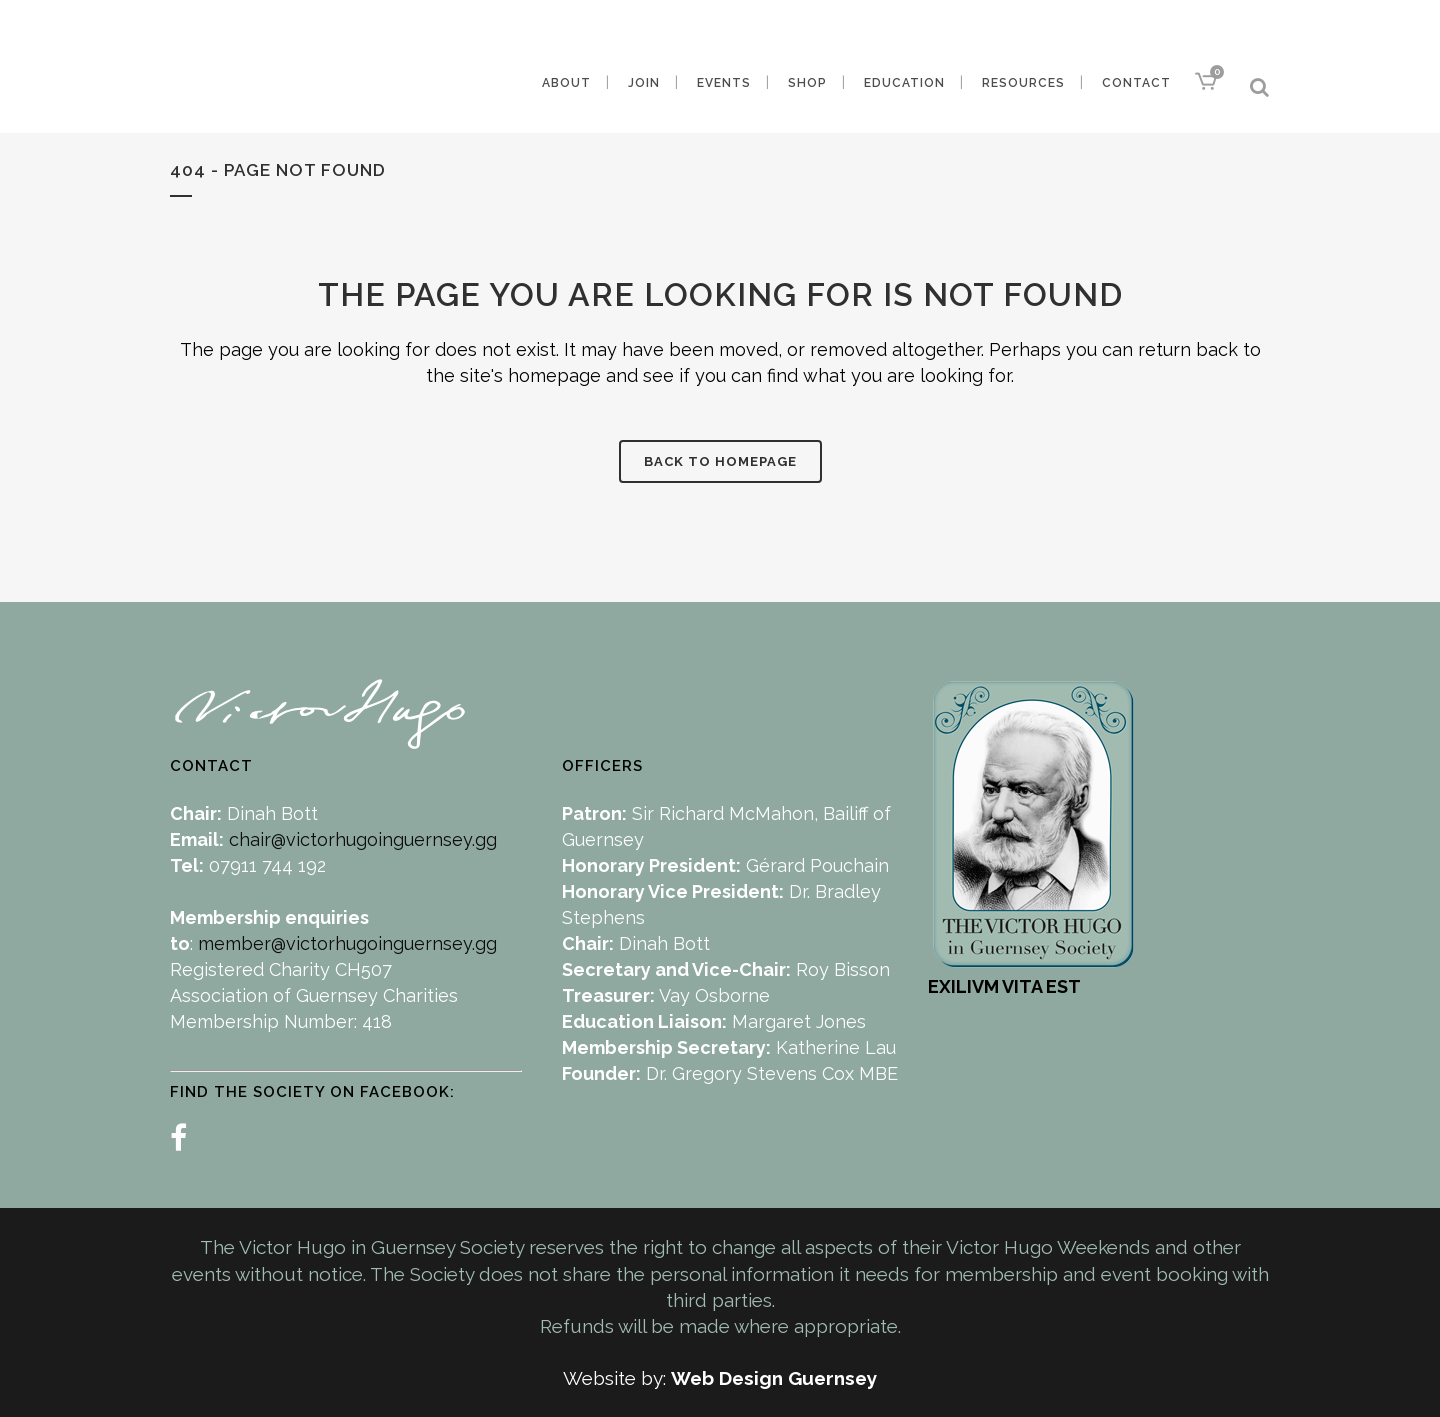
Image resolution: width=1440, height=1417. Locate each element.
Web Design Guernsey (774, 1378)
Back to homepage (720, 461)
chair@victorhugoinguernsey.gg (363, 839)
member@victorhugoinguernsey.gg (347, 943)
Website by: (617, 1378)
